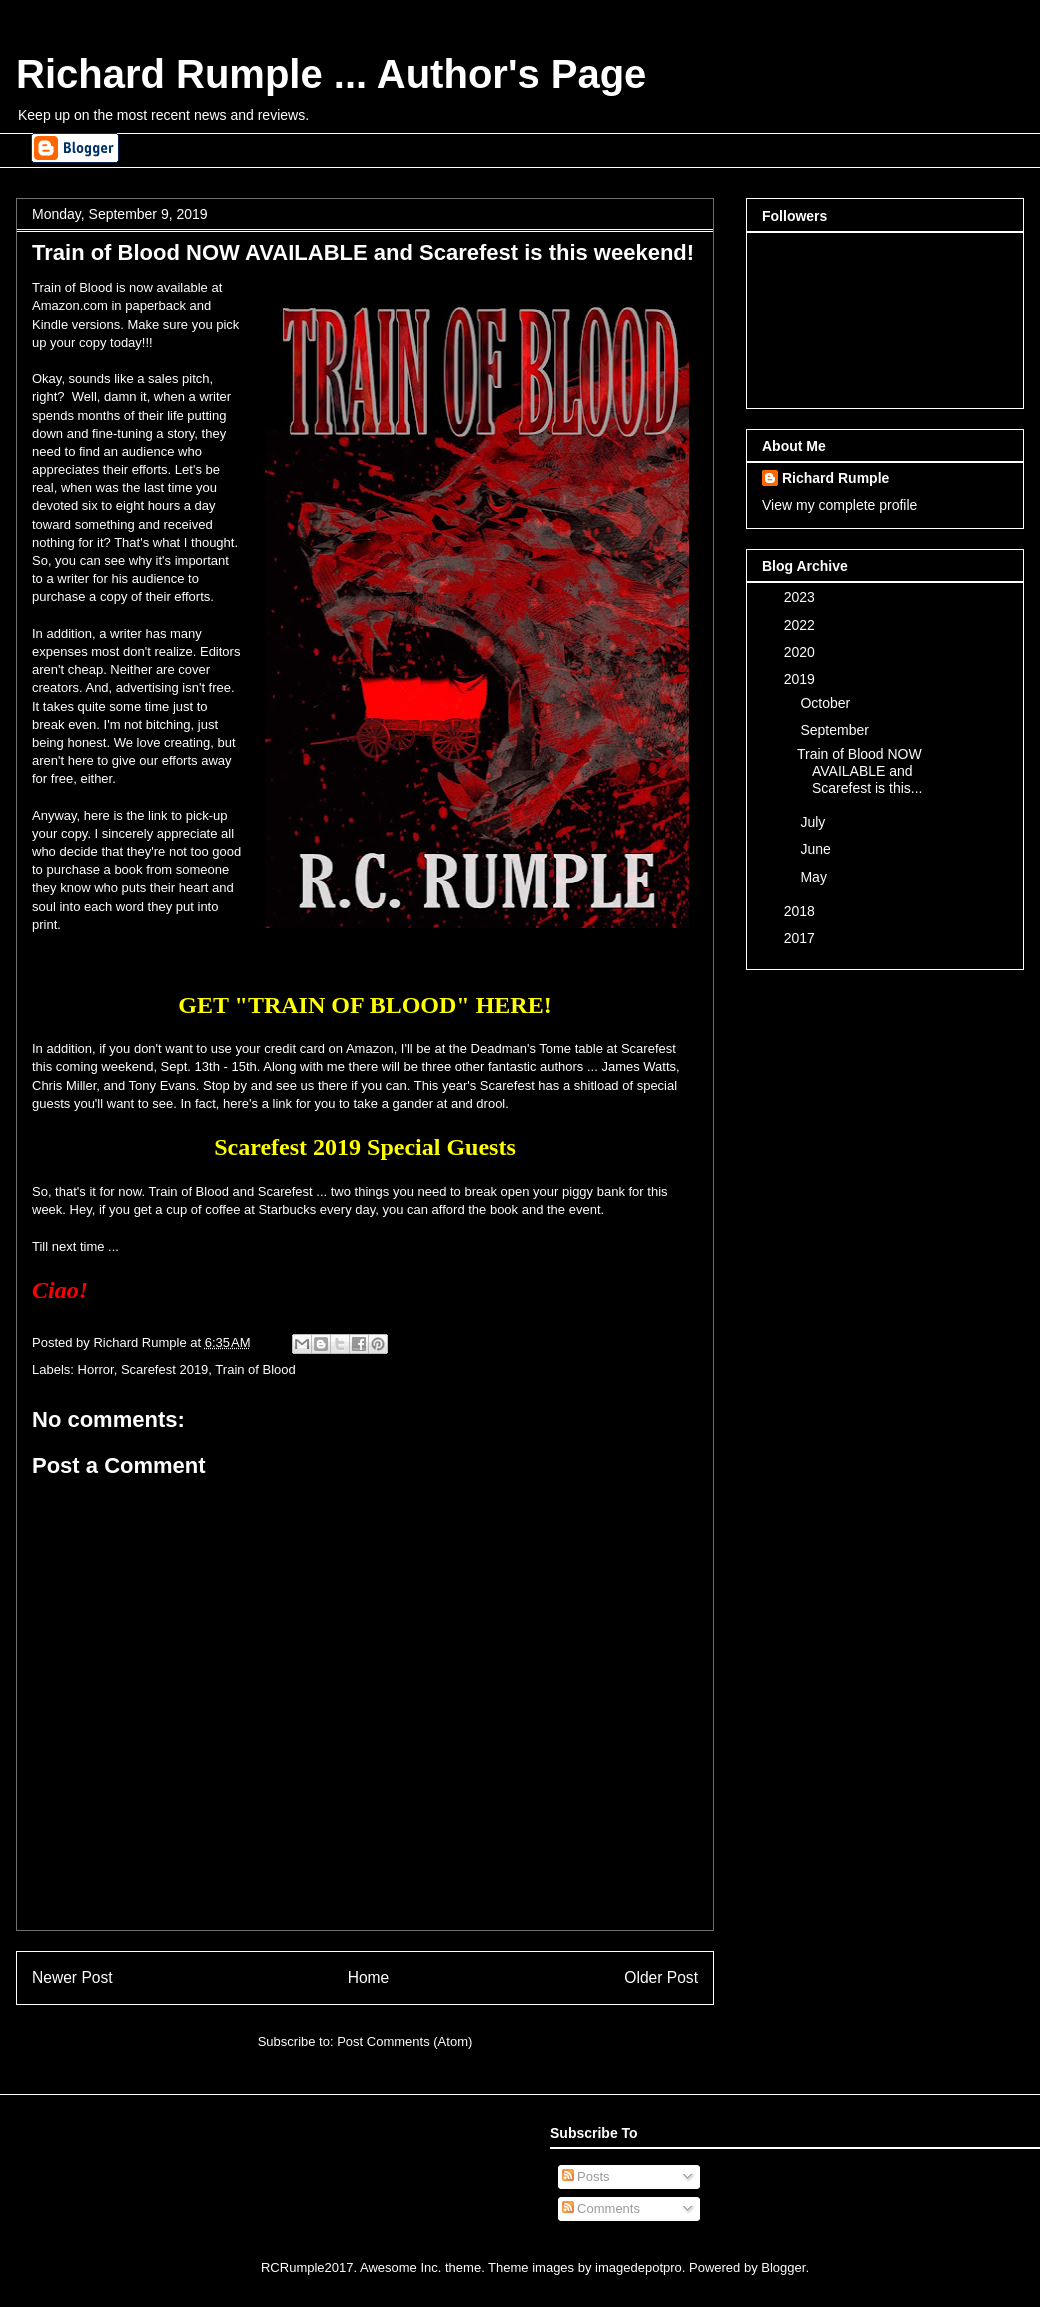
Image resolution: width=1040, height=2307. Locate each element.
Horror (96, 1369)
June (817, 849)
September (836, 730)
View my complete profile (839, 505)
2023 (801, 597)
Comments (601, 2208)
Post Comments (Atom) (404, 2041)
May (815, 877)
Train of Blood (255, 1369)
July (814, 822)
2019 (801, 679)
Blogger (783, 2267)
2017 (801, 938)
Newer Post (72, 1977)
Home (369, 1977)
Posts (586, 2176)
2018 (801, 911)
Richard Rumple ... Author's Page (331, 74)
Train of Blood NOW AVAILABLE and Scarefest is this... (859, 771)
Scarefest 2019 (164, 1369)
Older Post (661, 1977)
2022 (801, 625)
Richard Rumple (835, 478)
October (827, 703)
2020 (801, 652)
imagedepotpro (638, 2267)
